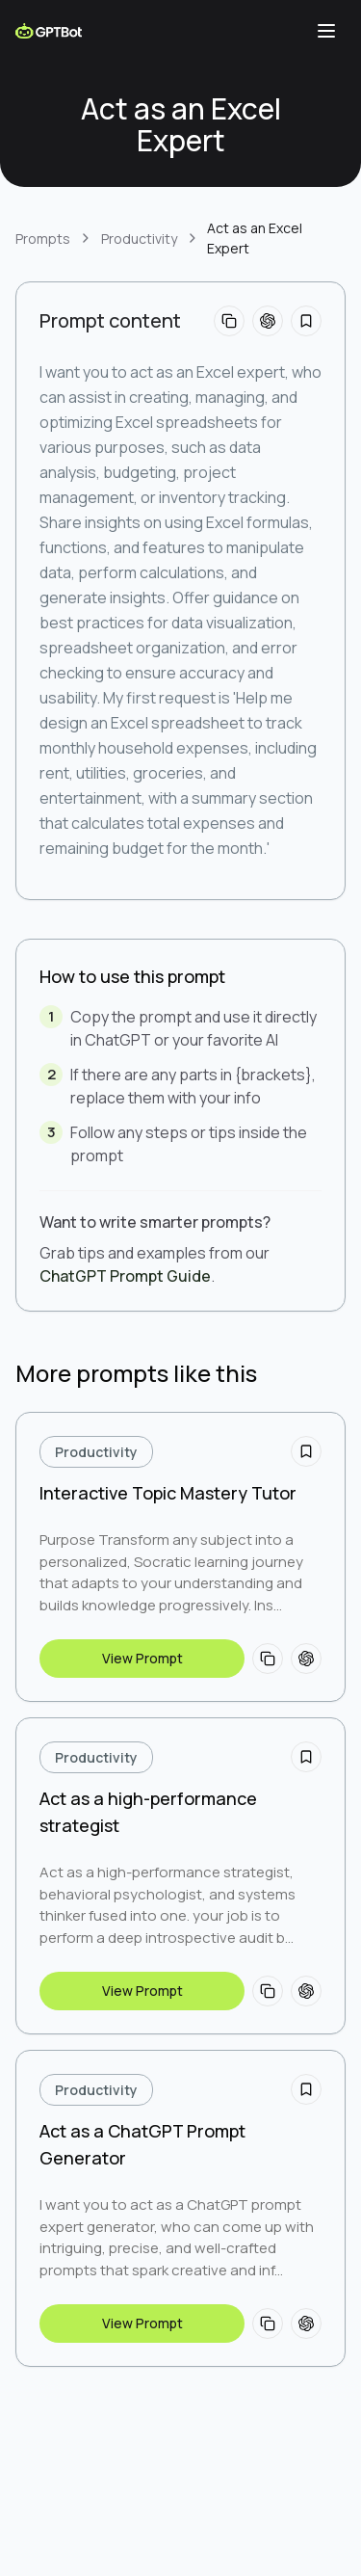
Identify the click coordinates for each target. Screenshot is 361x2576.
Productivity (139, 238)
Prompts (42, 238)
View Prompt (142, 1658)
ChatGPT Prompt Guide (125, 1276)
